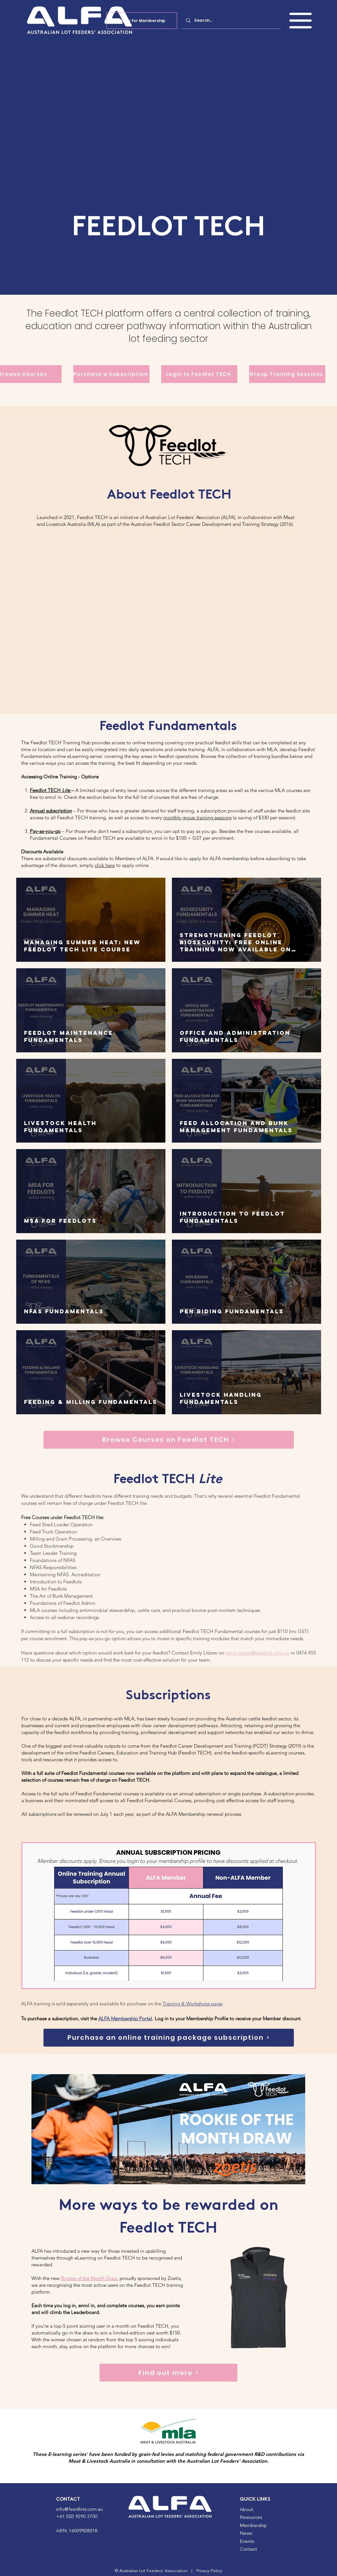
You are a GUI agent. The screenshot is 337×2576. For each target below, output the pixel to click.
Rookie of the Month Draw (89, 2278)
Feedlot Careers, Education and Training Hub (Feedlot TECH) (145, 1753)
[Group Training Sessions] (287, 374)
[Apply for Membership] (141, 20)
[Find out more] (168, 2373)
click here (105, 865)
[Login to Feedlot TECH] (199, 374)
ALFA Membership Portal (125, 2018)
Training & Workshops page (192, 2003)
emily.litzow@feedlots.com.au (257, 1653)
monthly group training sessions (197, 817)
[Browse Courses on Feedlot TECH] (168, 1440)
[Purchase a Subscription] (111, 374)
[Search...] (230, 20)
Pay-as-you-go (45, 831)
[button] (300, 20)
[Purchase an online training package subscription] (168, 2038)
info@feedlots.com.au (79, 2509)
